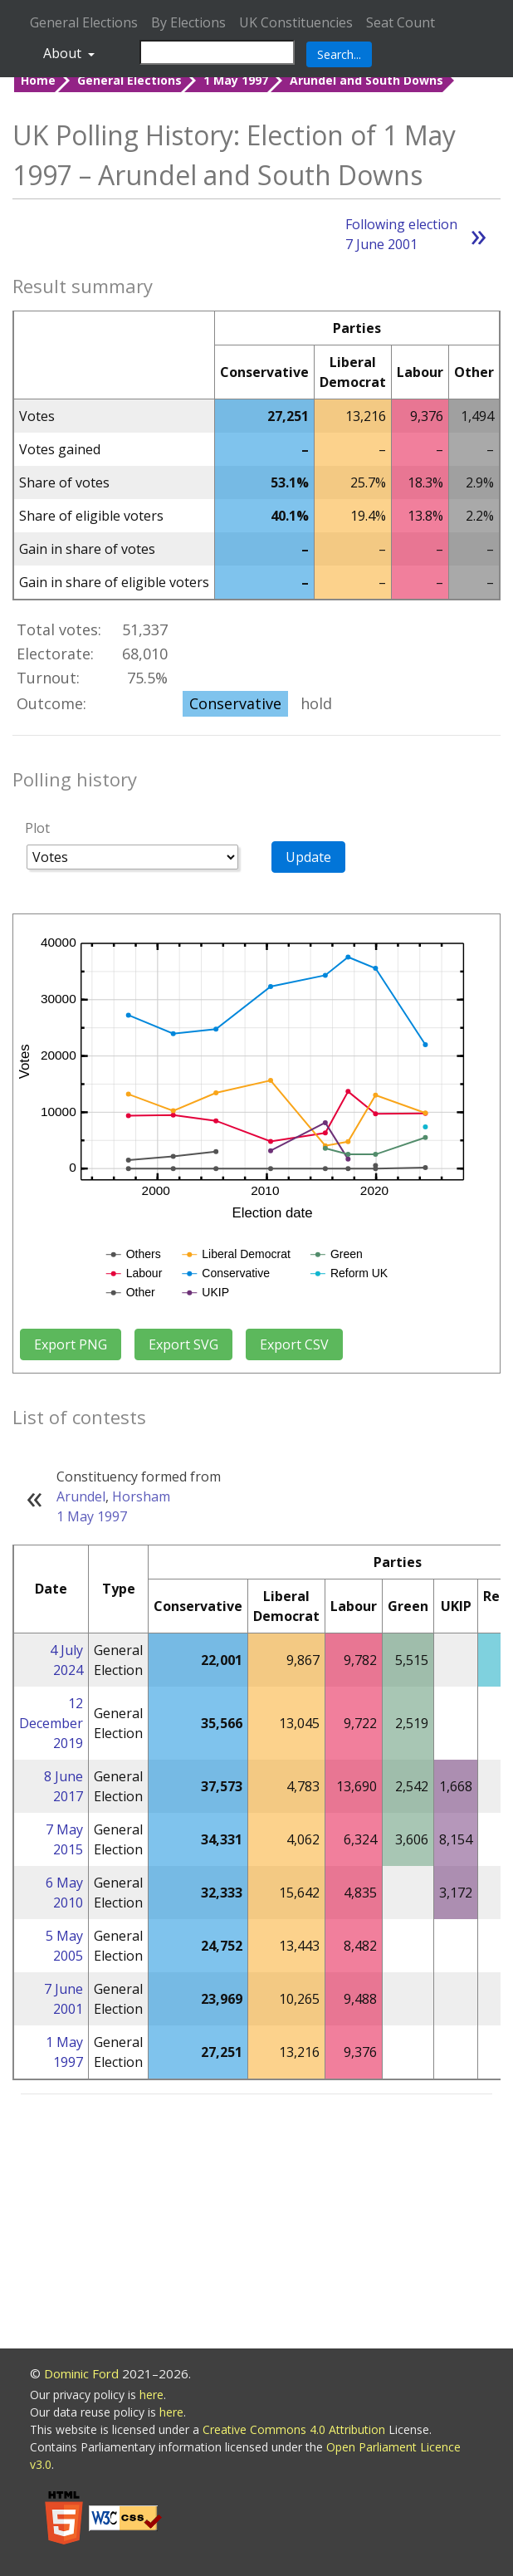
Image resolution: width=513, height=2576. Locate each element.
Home (38, 80)
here (151, 2394)
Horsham (141, 1496)
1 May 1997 (235, 80)
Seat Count (400, 22)
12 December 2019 (51, 1723)
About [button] (64, 53)
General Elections (84, 22)
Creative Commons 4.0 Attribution (295, 2429)
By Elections (188, 22)
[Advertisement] (256, 2224)
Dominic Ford (81, 2373)
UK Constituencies (296, 22)
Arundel (80, 1496)
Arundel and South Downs (366, 80)
